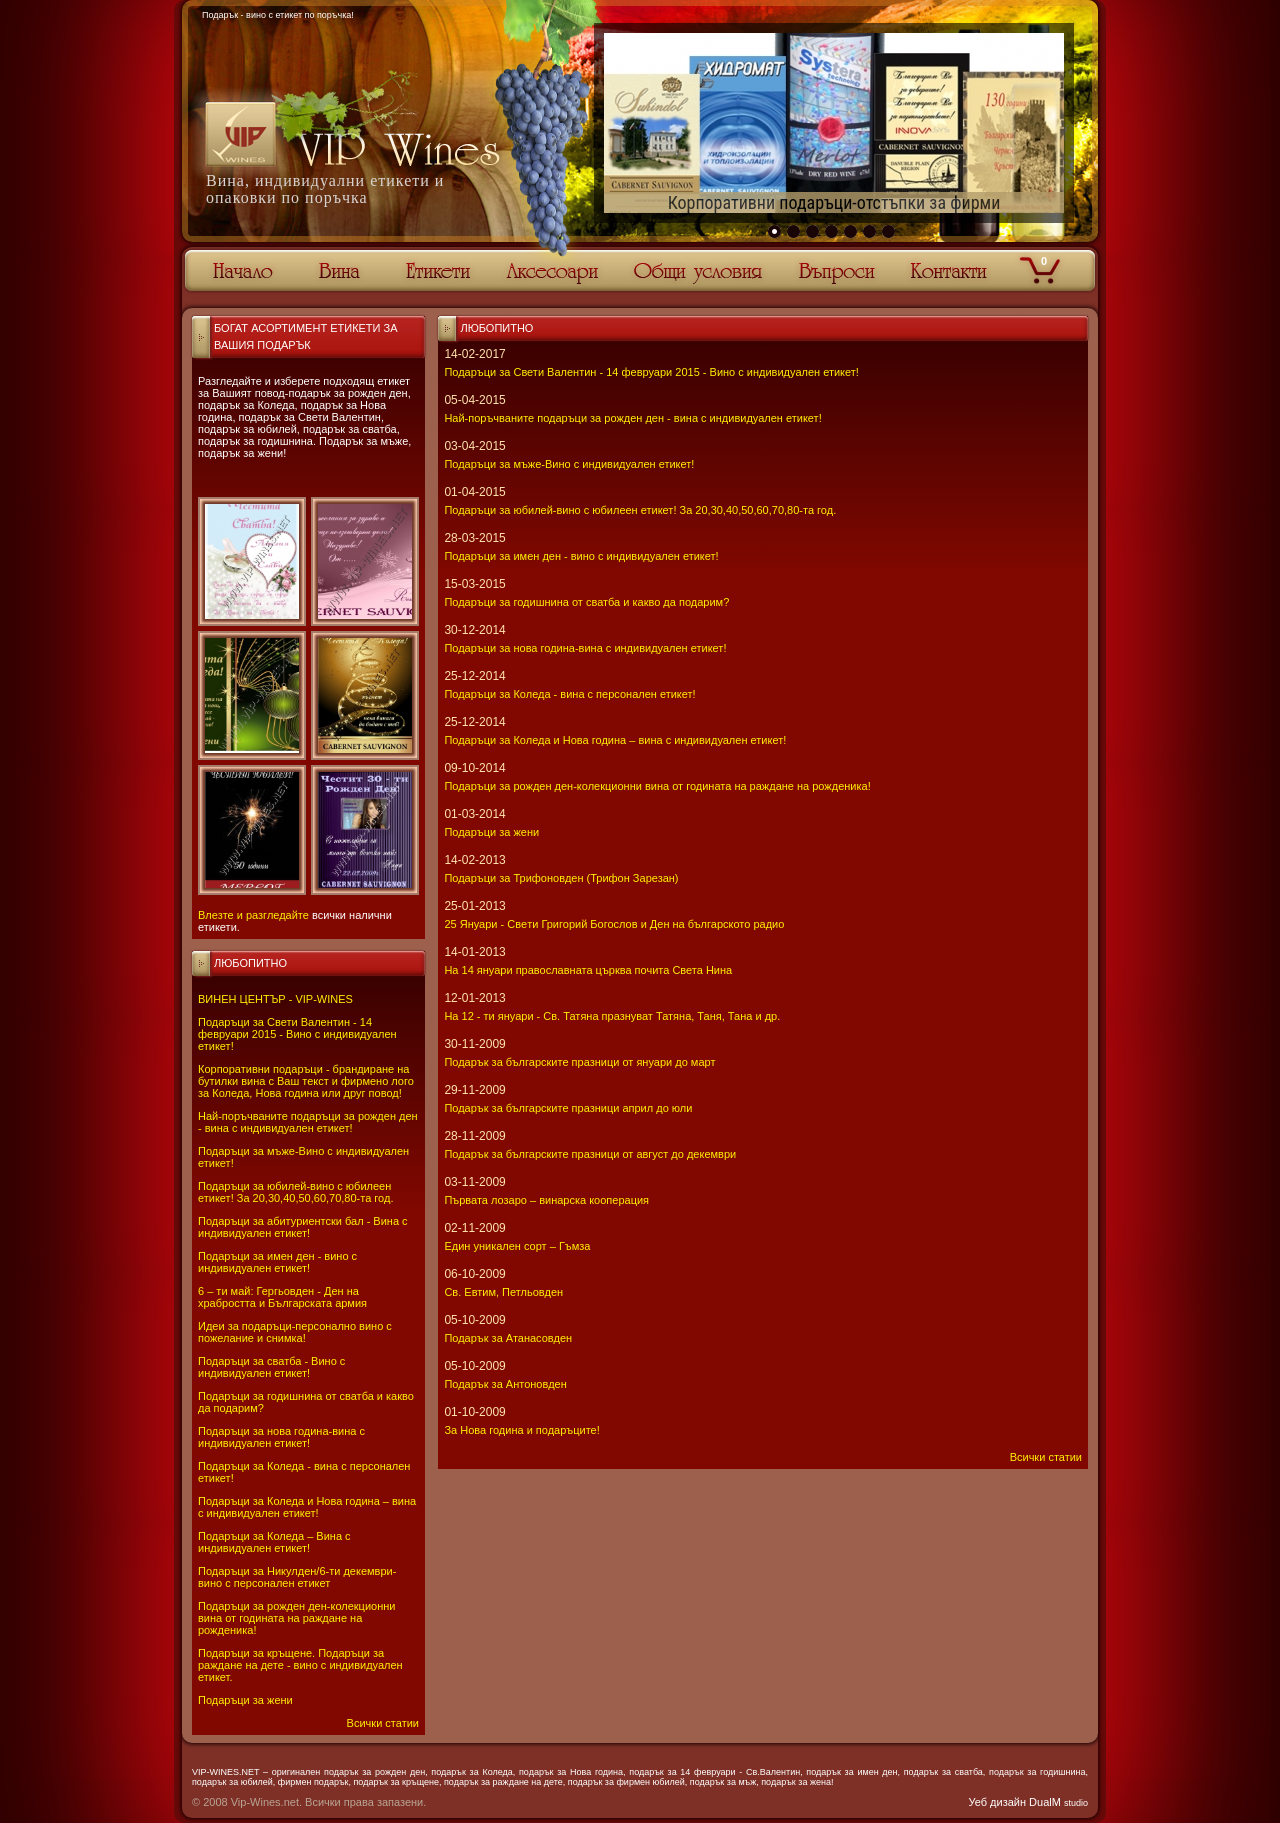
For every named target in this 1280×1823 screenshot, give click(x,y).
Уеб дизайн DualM (1028, 1802)
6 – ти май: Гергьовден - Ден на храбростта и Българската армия (282, 1297)
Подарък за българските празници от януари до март (579, 1062)
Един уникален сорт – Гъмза (517, 1246)
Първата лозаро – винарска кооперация (546, 1200)
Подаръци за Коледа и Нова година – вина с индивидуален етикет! (307, 1507)
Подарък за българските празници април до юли (568, 1108)
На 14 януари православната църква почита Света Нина (588, 970)
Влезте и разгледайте (253, 915)
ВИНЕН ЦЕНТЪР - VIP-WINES (275, 999)
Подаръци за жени (245, 1700)
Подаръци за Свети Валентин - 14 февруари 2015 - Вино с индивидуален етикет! (297, 1034)
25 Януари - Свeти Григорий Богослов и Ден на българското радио (614, 924)
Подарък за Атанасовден (508, 1338)
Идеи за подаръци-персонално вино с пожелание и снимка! (295, 1332)
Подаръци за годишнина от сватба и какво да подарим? (586, 602)
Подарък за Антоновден (505, 1384)
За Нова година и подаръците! (521, 1430)
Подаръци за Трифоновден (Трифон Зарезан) (561, 878)
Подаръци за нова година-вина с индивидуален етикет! (281, 1437)
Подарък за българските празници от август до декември (590, 1154)
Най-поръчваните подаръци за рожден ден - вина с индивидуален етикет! (308, 1122)
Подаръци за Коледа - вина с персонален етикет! (569, 694)
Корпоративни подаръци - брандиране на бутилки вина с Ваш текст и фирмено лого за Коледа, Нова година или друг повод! (306, 1081)
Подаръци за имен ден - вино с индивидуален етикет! (277, 1262)
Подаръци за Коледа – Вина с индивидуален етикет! (274, 1542)
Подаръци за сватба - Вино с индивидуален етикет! (271, 1367)
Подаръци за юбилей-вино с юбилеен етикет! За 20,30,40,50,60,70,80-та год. (295, 1192)
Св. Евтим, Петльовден (503, 1292)
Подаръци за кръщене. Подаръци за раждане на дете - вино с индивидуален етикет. (300, 1665)
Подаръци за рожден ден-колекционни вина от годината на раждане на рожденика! (296, 1618)
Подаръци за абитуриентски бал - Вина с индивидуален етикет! (303, 1227)
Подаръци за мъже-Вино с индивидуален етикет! (569, 464)
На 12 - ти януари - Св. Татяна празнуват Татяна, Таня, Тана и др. (612, 1016)
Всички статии (383, 1723)
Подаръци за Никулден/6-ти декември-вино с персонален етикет (297, 1577)
